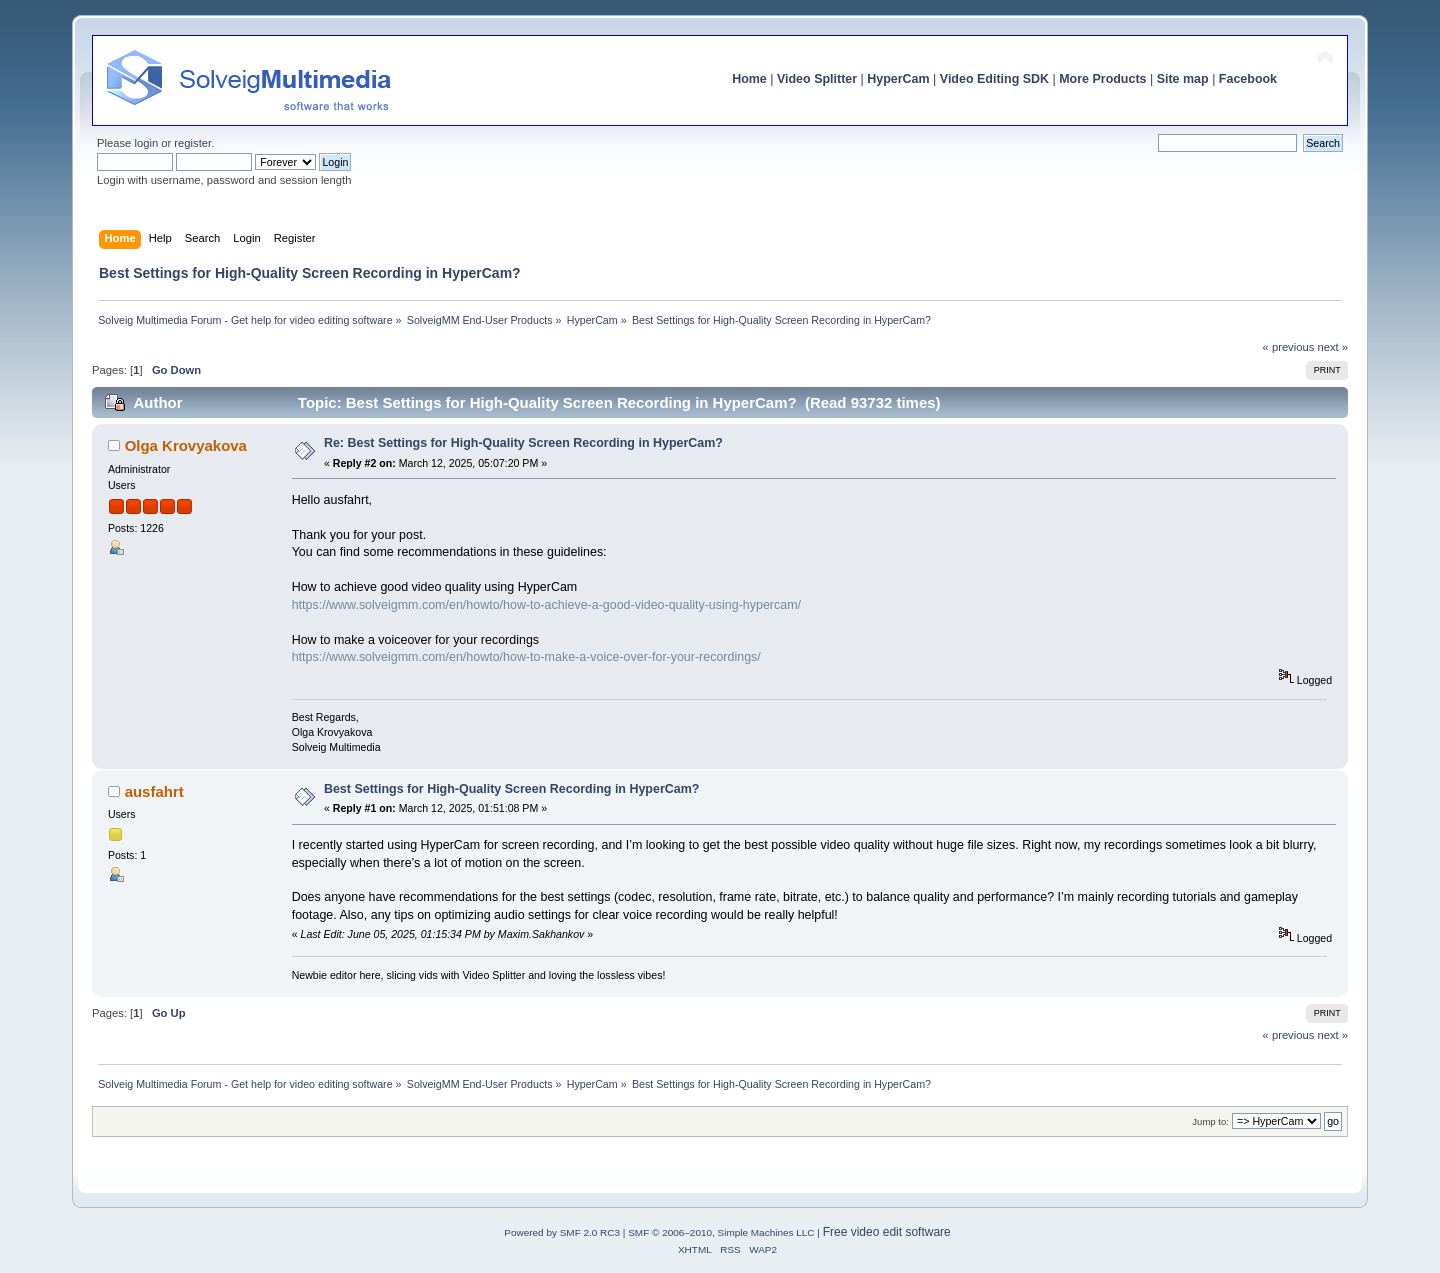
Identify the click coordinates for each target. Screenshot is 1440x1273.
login (146, 143)
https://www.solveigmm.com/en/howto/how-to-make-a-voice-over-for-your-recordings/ (526, 657)
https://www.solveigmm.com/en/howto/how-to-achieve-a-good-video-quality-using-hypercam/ (546, 605)
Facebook (1248, 79)
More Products (1102, 79)
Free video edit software (887, 1232)
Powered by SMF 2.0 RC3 (562, 1232)
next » (1332, 347)
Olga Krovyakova (186, 445)
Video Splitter (817, 79)
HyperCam (898, 79)
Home (749, 79)
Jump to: (1210, 1121)
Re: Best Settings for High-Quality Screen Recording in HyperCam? (523, 443)
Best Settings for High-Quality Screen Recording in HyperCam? (512, 789)
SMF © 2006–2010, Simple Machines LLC (721, 1232)
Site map (1183, 79)
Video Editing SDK (994, 79)
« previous (1289, 347)
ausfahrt (154, 791)
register (192, 143)
